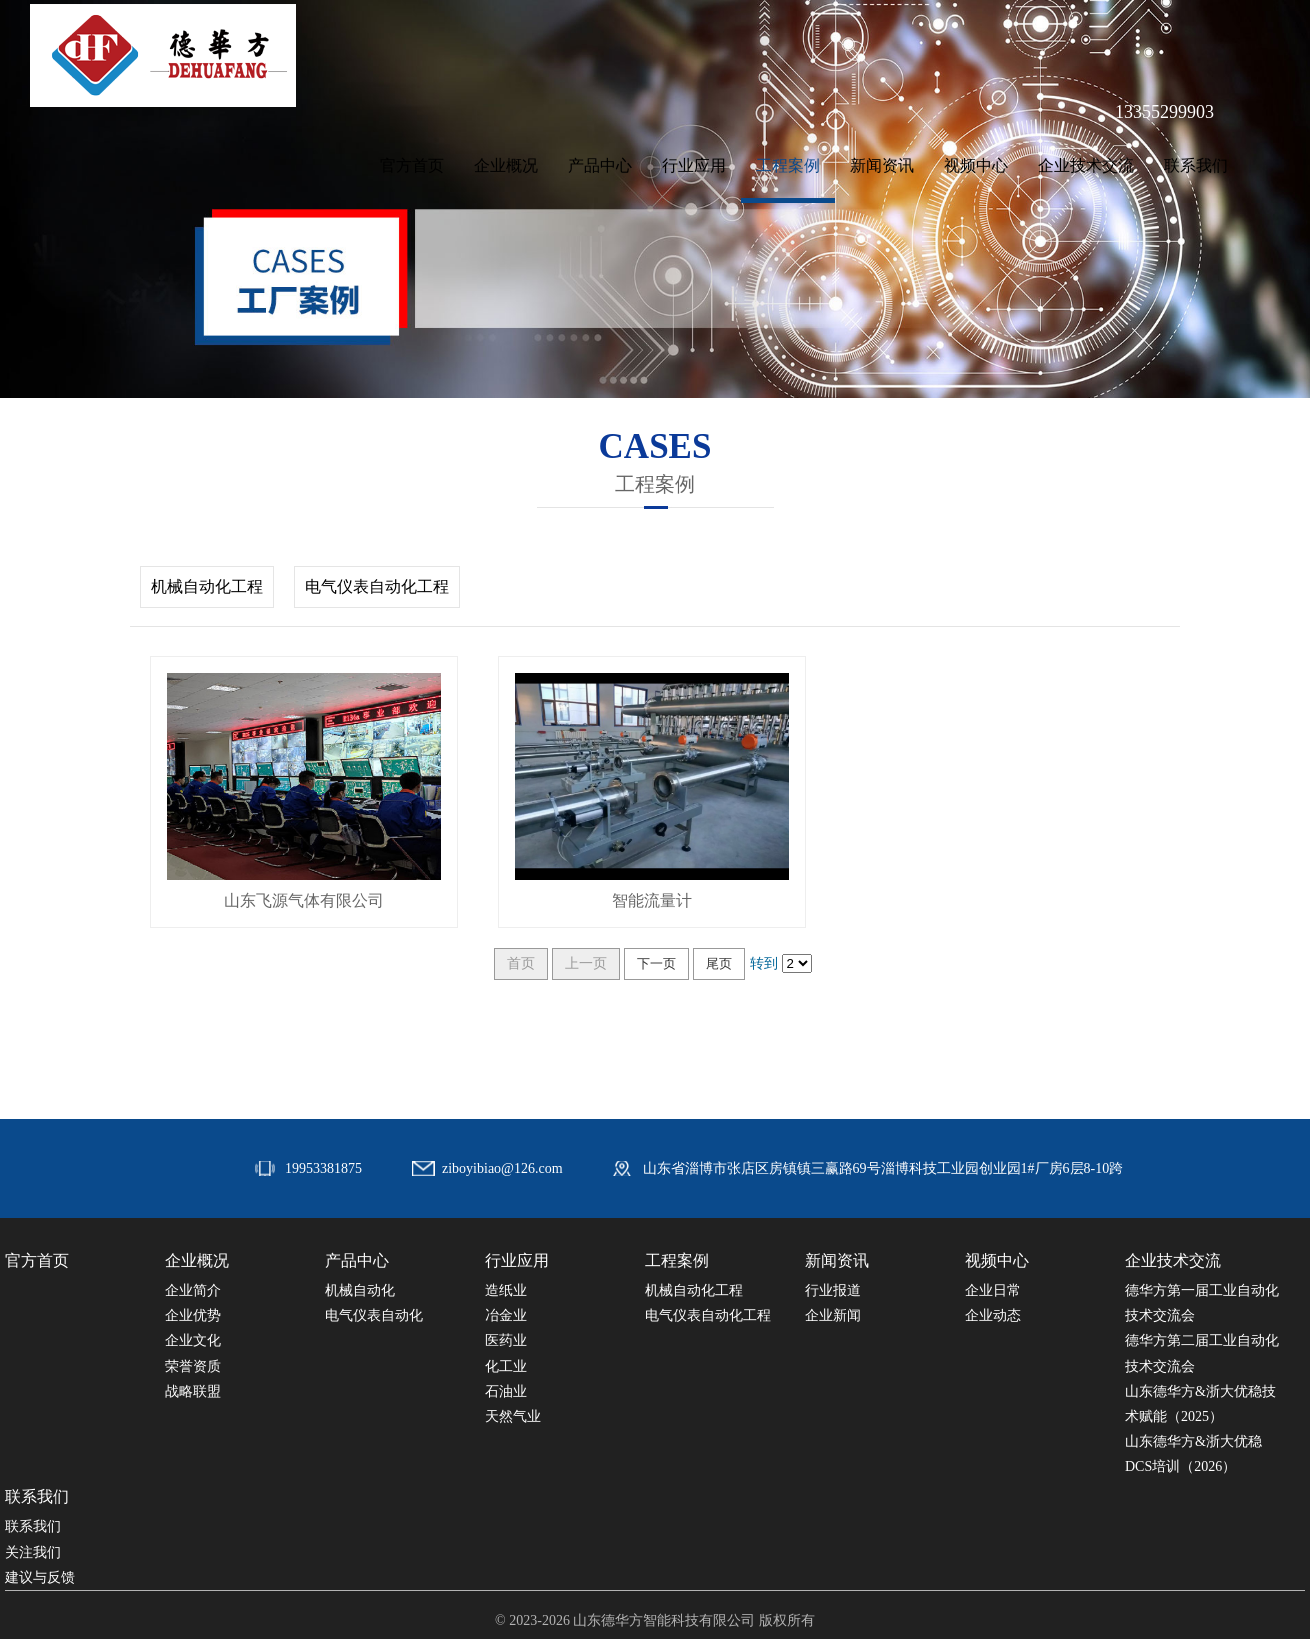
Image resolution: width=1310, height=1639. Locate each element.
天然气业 (513, 1416)
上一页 (586, 963)
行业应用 (694, 165)
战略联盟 (193, 1391)
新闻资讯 (882, 165)
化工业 (506, 1366)
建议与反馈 (40, 1577)
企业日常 (993, 1290)
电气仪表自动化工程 (377, 586)
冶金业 (506, 1315)
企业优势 (193, 1315)
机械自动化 (360, 1290)
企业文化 (193, 1340)
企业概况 (506, 165)
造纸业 (506, 1290)
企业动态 (993, 1315)
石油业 (506, 1391)
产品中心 (600, 165)
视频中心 (976, 165)
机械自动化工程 (207, 586)
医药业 (506, 1340)
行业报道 (833, 1290)
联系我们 (1196, 165)
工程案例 (788, 165)
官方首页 (412, 165)
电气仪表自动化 (374, 1315)
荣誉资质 (193, 1366)
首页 (521, 963)
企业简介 (193, 1290)
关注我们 (33, 1552)
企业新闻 (833, 1315)
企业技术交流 (1086, 165)
